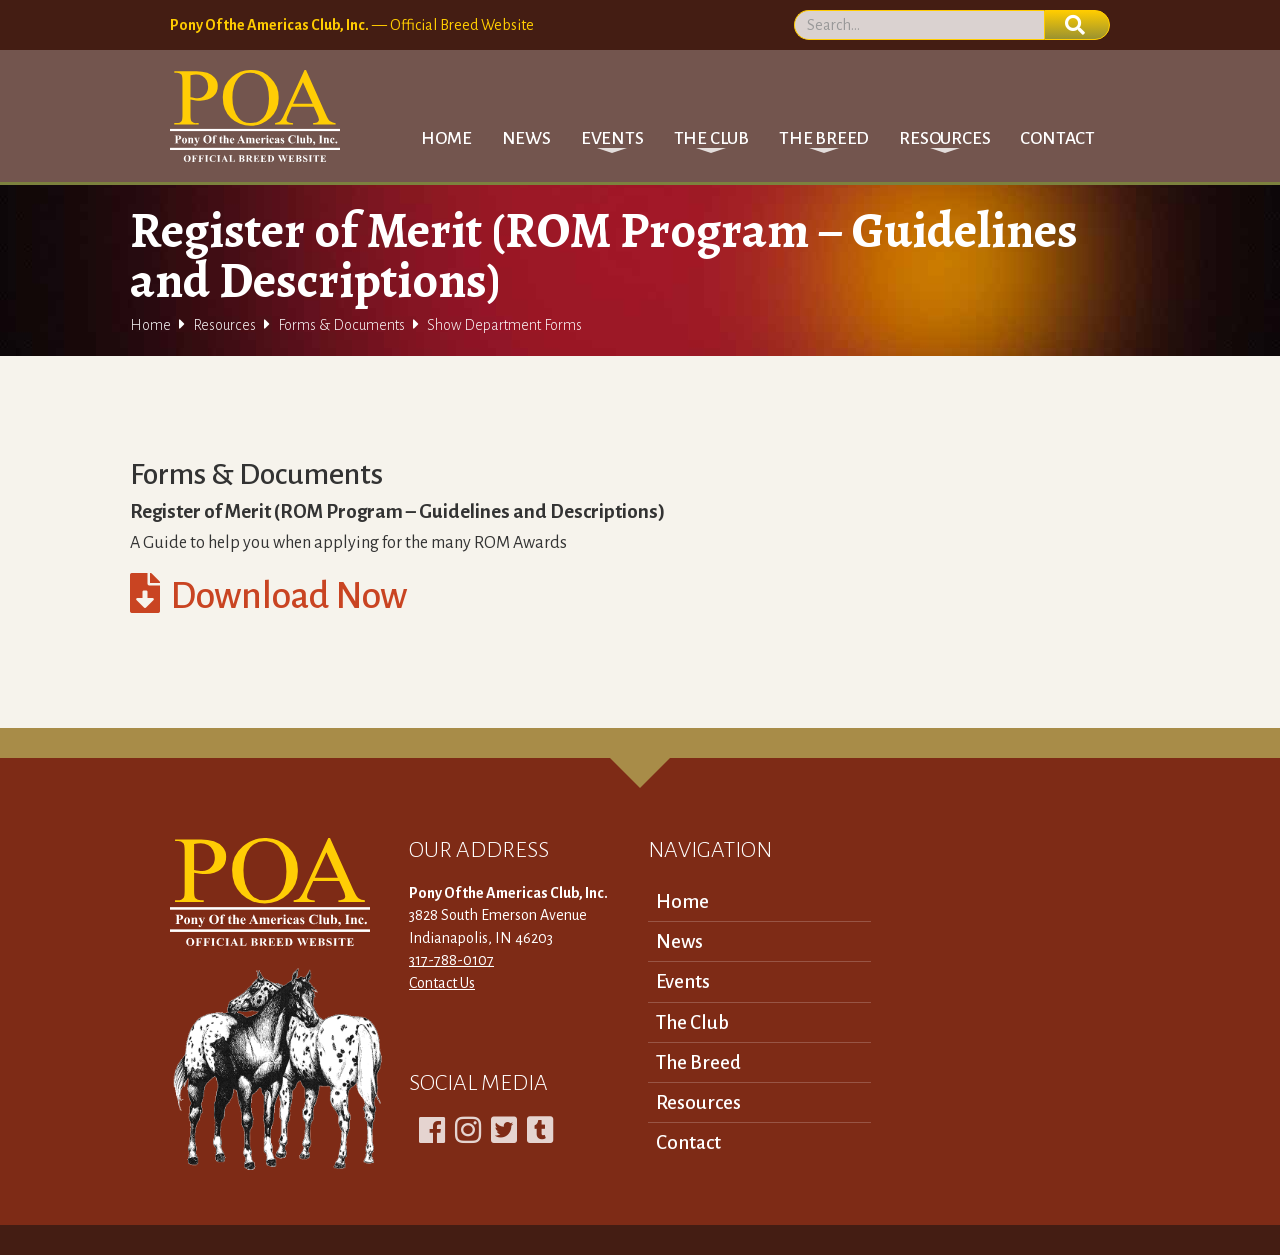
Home (446, 138)
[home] (255, 116)
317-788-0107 (451, 960)
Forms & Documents (341, 325)
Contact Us (442, 983)
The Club (692, 1022)
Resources (224, 325)
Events (683, 981)
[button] (612, 138)
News (526, 138)
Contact (1057, 138)
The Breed (698, 1062)
